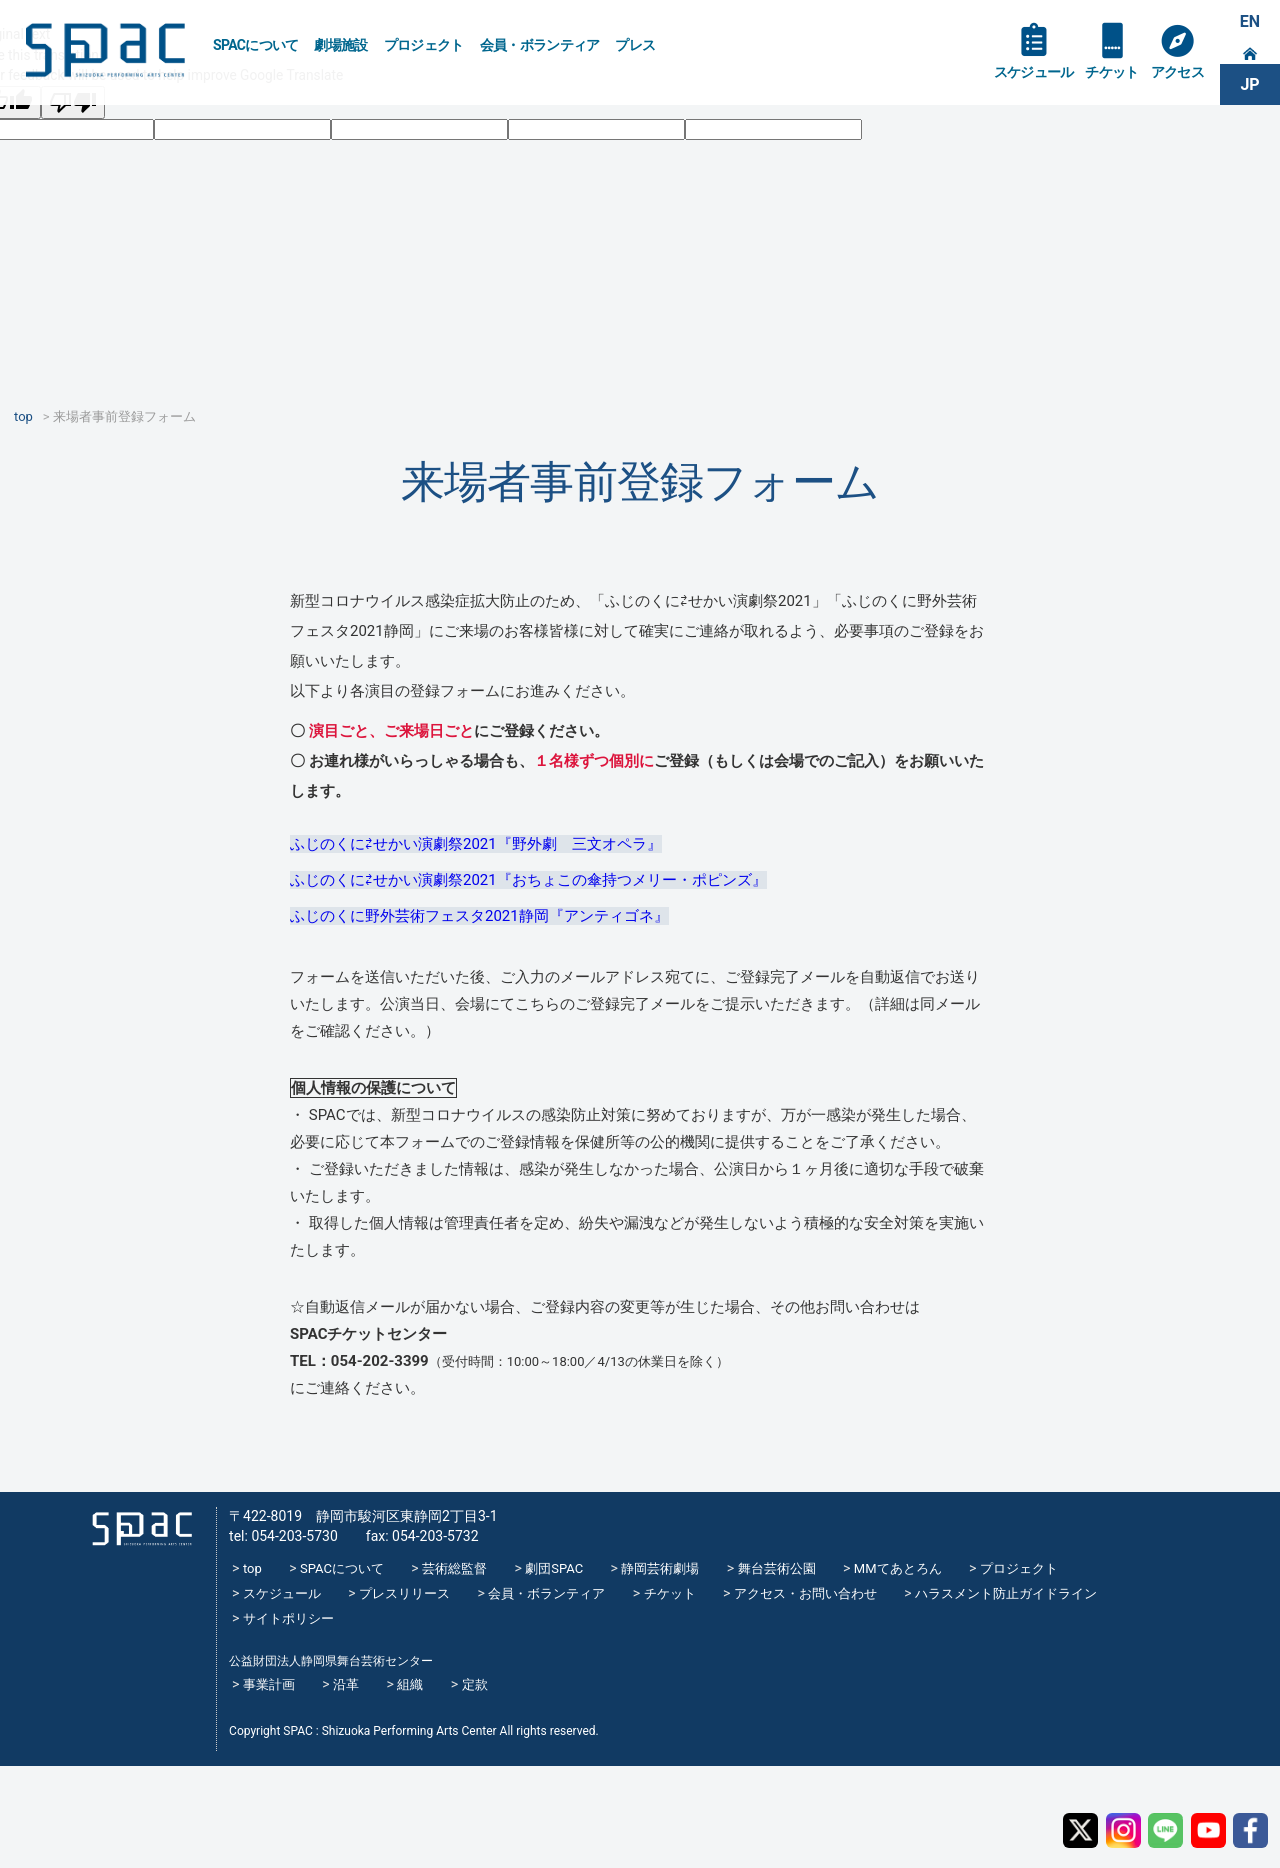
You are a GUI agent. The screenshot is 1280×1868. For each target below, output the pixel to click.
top (252, 1568)
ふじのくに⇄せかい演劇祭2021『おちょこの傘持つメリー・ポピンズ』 (528, 880)
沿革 (346, 1684)
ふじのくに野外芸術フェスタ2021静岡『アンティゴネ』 (479, 916)
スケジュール (1034, 72)
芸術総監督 (454, 1568)
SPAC (105, 50)
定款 (475, 1684)
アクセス (1177, 72)
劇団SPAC (554, 1568)
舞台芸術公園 (777, 1568)
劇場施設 (340, 45)
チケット (1111, 72)
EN (1250, 21)
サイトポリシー (288, 1618)
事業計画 (269, 1684)
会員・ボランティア (540, 45)
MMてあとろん (898, 1568)
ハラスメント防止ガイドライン (1006, 1593)
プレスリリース (404, 1593)
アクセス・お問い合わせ (805, 1593)
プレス (635, 45)
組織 (410, 1684)
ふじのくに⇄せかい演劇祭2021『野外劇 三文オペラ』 (476, 844)
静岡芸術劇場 (660, 1568)
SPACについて (255, 45)
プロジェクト (424, 45)
